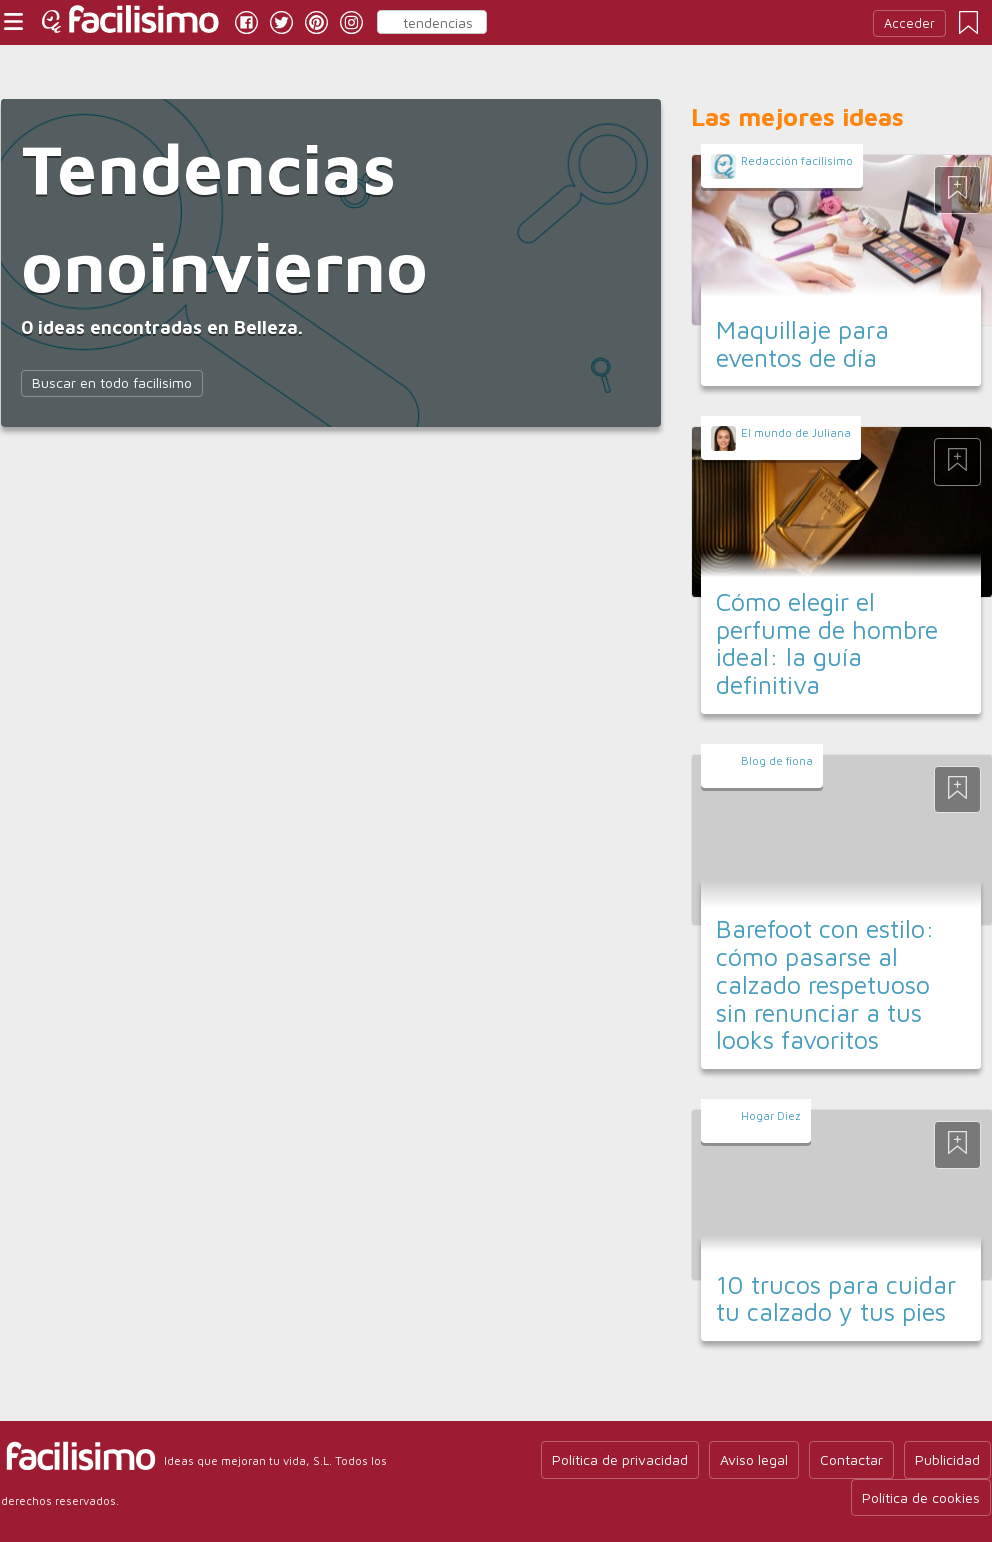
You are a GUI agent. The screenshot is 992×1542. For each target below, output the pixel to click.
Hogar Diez (771, 1115)
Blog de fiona (777, 760)
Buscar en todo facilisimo (112, 382)
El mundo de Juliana (796, 432)
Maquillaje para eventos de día (802, 343)
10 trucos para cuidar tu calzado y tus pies (836, 1298)
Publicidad (947, 1459)
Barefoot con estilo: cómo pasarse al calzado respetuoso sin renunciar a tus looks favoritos (825, 984)
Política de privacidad (620, 1459)
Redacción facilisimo (797, 160)
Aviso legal (754, 1459)
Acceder (909, 23)
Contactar (851, 1459)
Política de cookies (921, 1497)
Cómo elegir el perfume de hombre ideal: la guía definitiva (827, 643)
